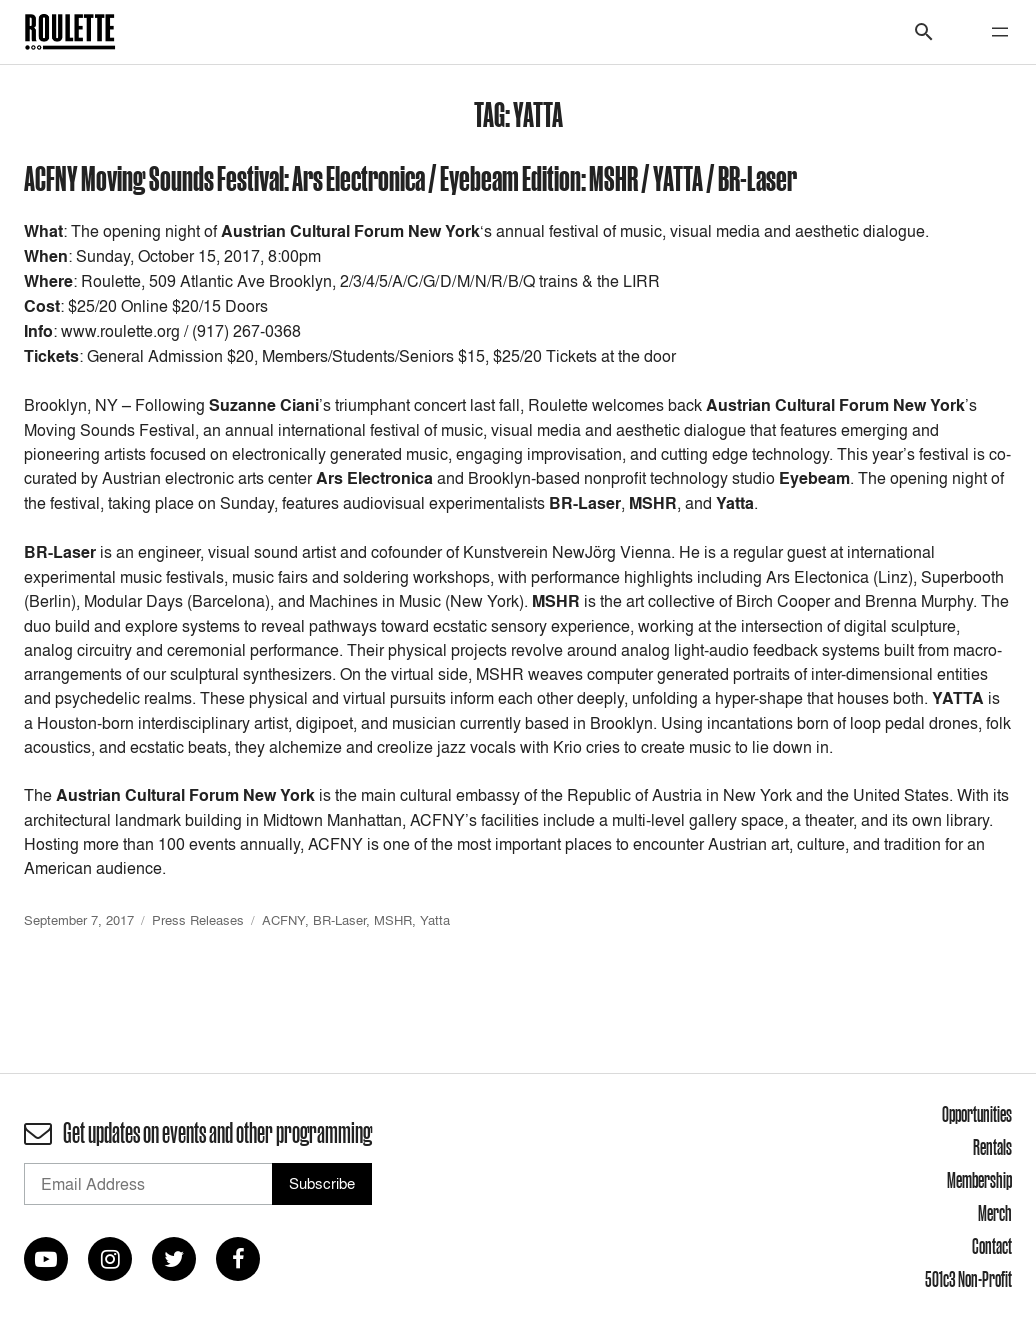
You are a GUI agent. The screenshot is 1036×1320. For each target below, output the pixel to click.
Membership (979, 1180)
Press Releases (198, 920)
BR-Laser (339, 920)
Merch (995, 1213)
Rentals (992, 1147)
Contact (992, 1246)
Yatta (435, 920)
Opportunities (977, 1114)
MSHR (393, 920)
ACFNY (283, 920)
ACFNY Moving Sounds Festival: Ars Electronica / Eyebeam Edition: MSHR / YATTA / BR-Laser (410, 177)
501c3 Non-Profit (968, 1279)
